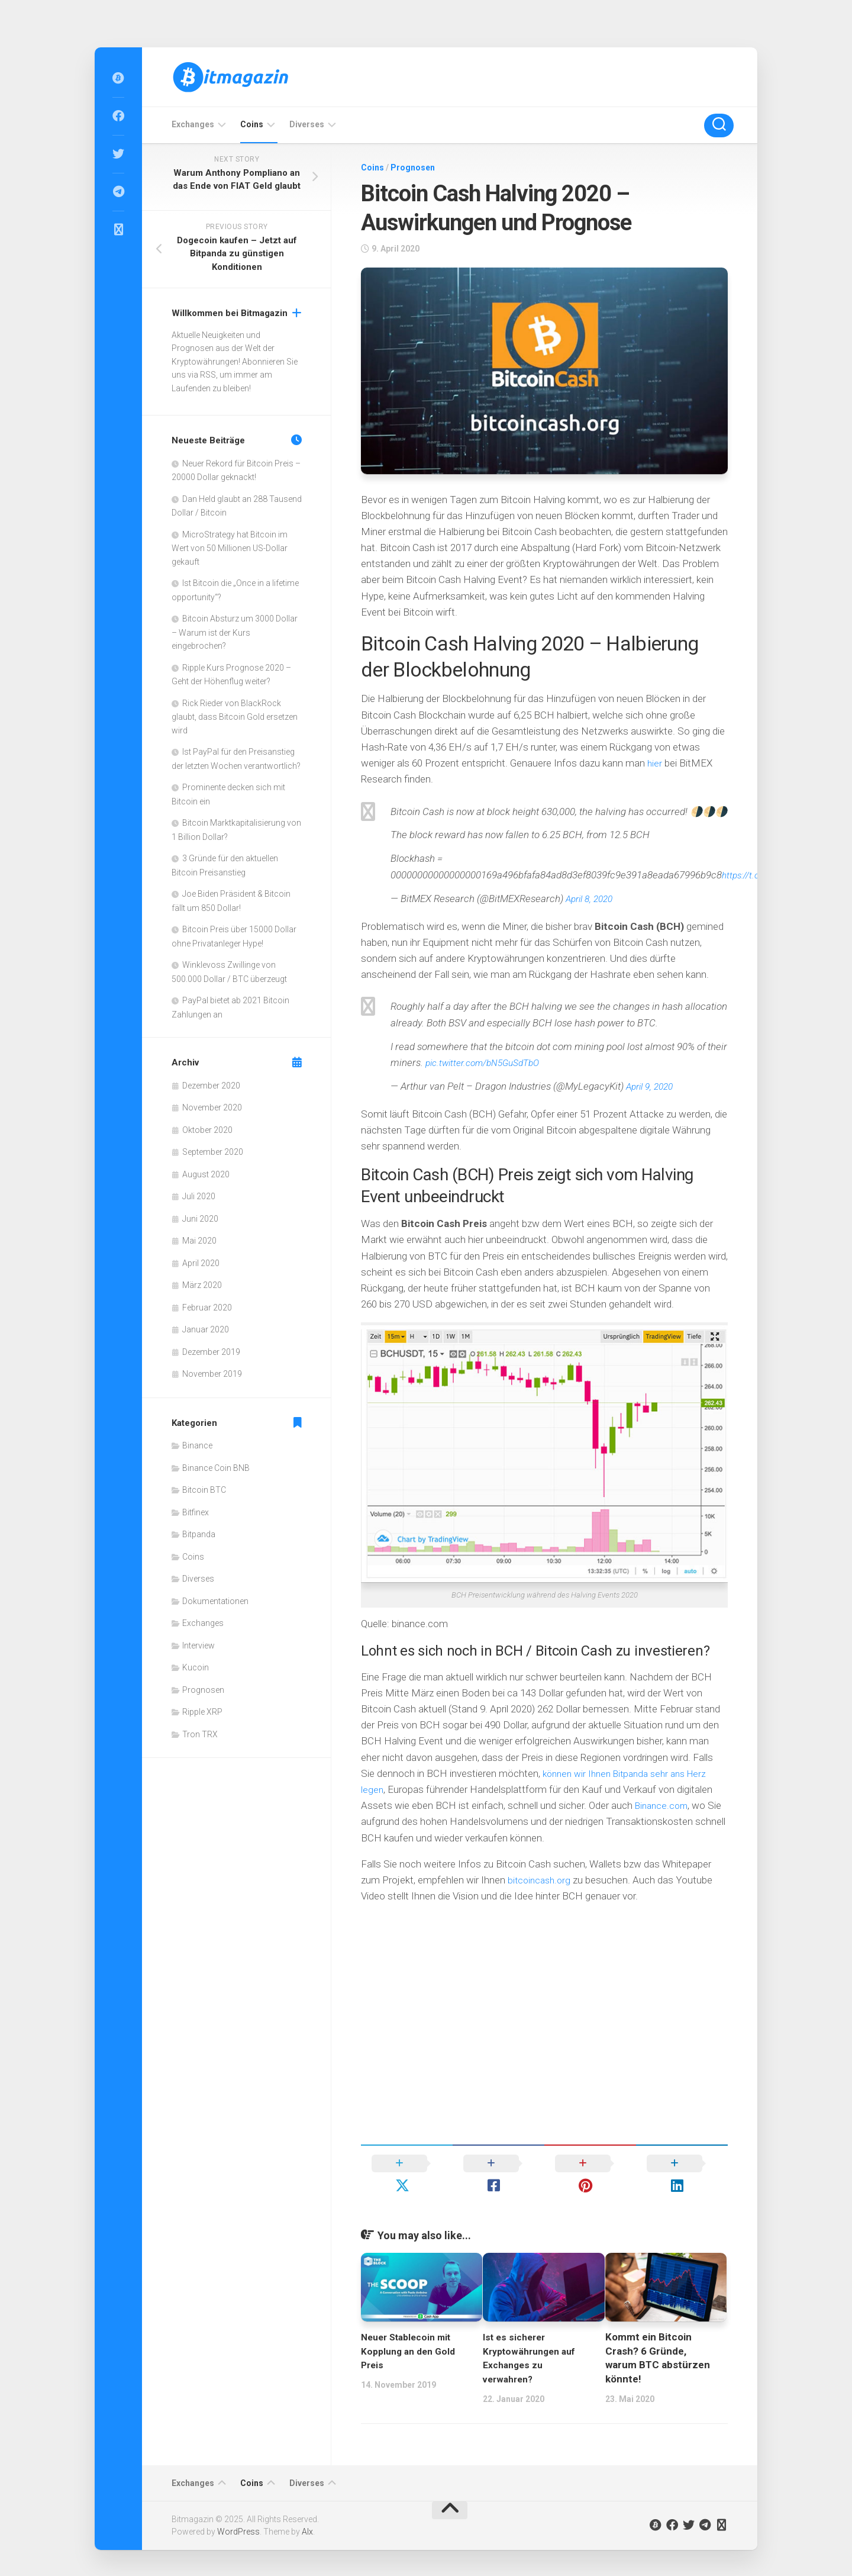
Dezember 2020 (211, 1085)
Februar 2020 (207, 1307)
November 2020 (212, 1107)
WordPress (238, 2510)
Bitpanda (198, 1534)
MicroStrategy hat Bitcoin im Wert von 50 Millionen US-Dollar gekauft (230, 548)
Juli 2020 (198, 1196)
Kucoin (195, 1667)
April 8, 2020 (592, 898)
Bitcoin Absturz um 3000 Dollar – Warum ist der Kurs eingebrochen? (235, 632)
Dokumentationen (215, 1601)
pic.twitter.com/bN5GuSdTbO (488, 1062)
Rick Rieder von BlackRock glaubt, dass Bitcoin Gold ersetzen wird (235, 716)
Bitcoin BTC (204, 1490)
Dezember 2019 (211, 1352)
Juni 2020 (200, 1218)
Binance (197, 1445)
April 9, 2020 (652, 1086)
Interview (198, 1645)
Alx (307, 2510)
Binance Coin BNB (216, 1468)
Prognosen (412, 167)
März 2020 (202, 1285)
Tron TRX (200, 1734)
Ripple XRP (202, 1712)
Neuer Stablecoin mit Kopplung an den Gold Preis (412, 2329)
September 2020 (212, 1152)
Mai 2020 (199, 1240)
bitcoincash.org (541, 1880)
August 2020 (206, 1174)
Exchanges (193, 124)
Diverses (306, 124)
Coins (251, 124)
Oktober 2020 (207, 1130)
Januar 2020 (205, 1329)
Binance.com (663, 1805)
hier (655, 763)
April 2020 (201, 1263)
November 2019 (212, 1374)
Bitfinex (195, 1512)
